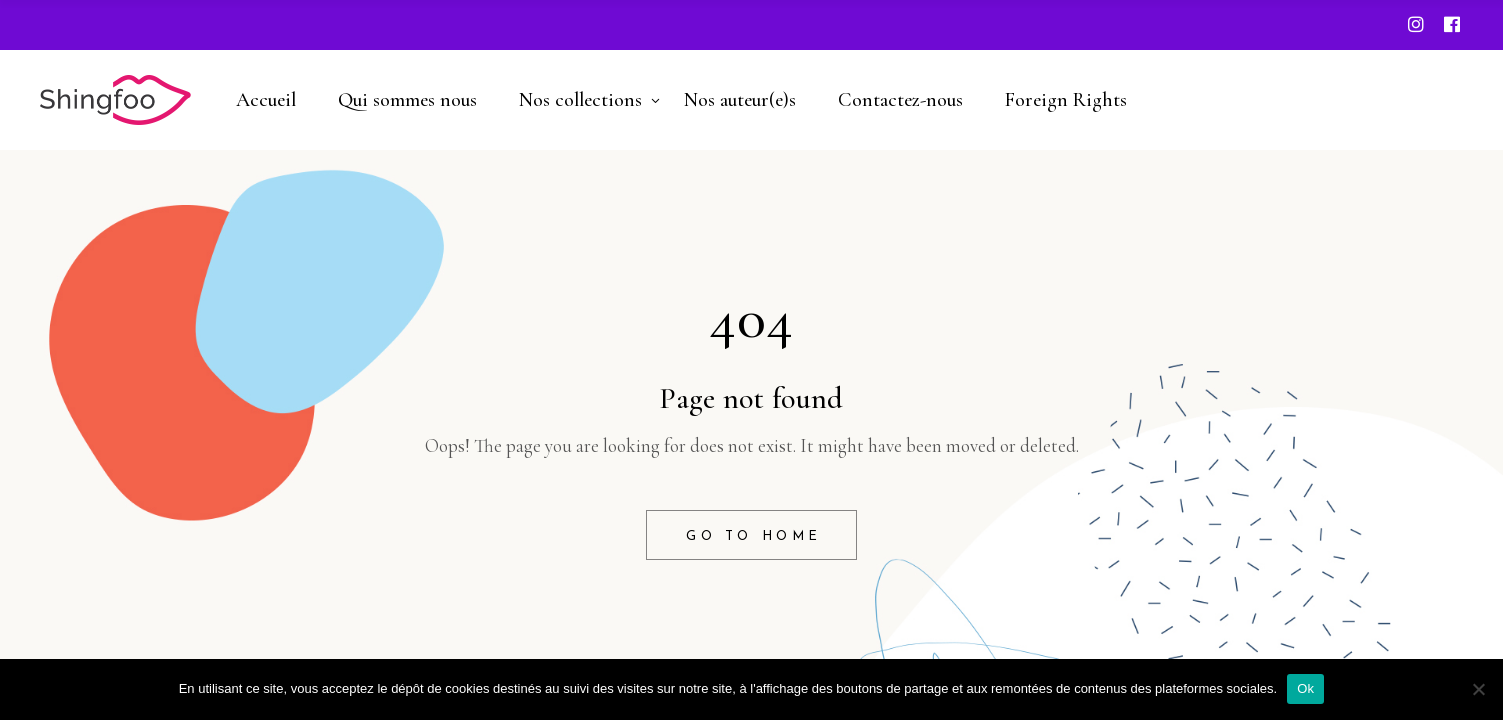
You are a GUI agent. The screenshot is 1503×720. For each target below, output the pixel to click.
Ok (1305, 688)
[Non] (1478, 689)
